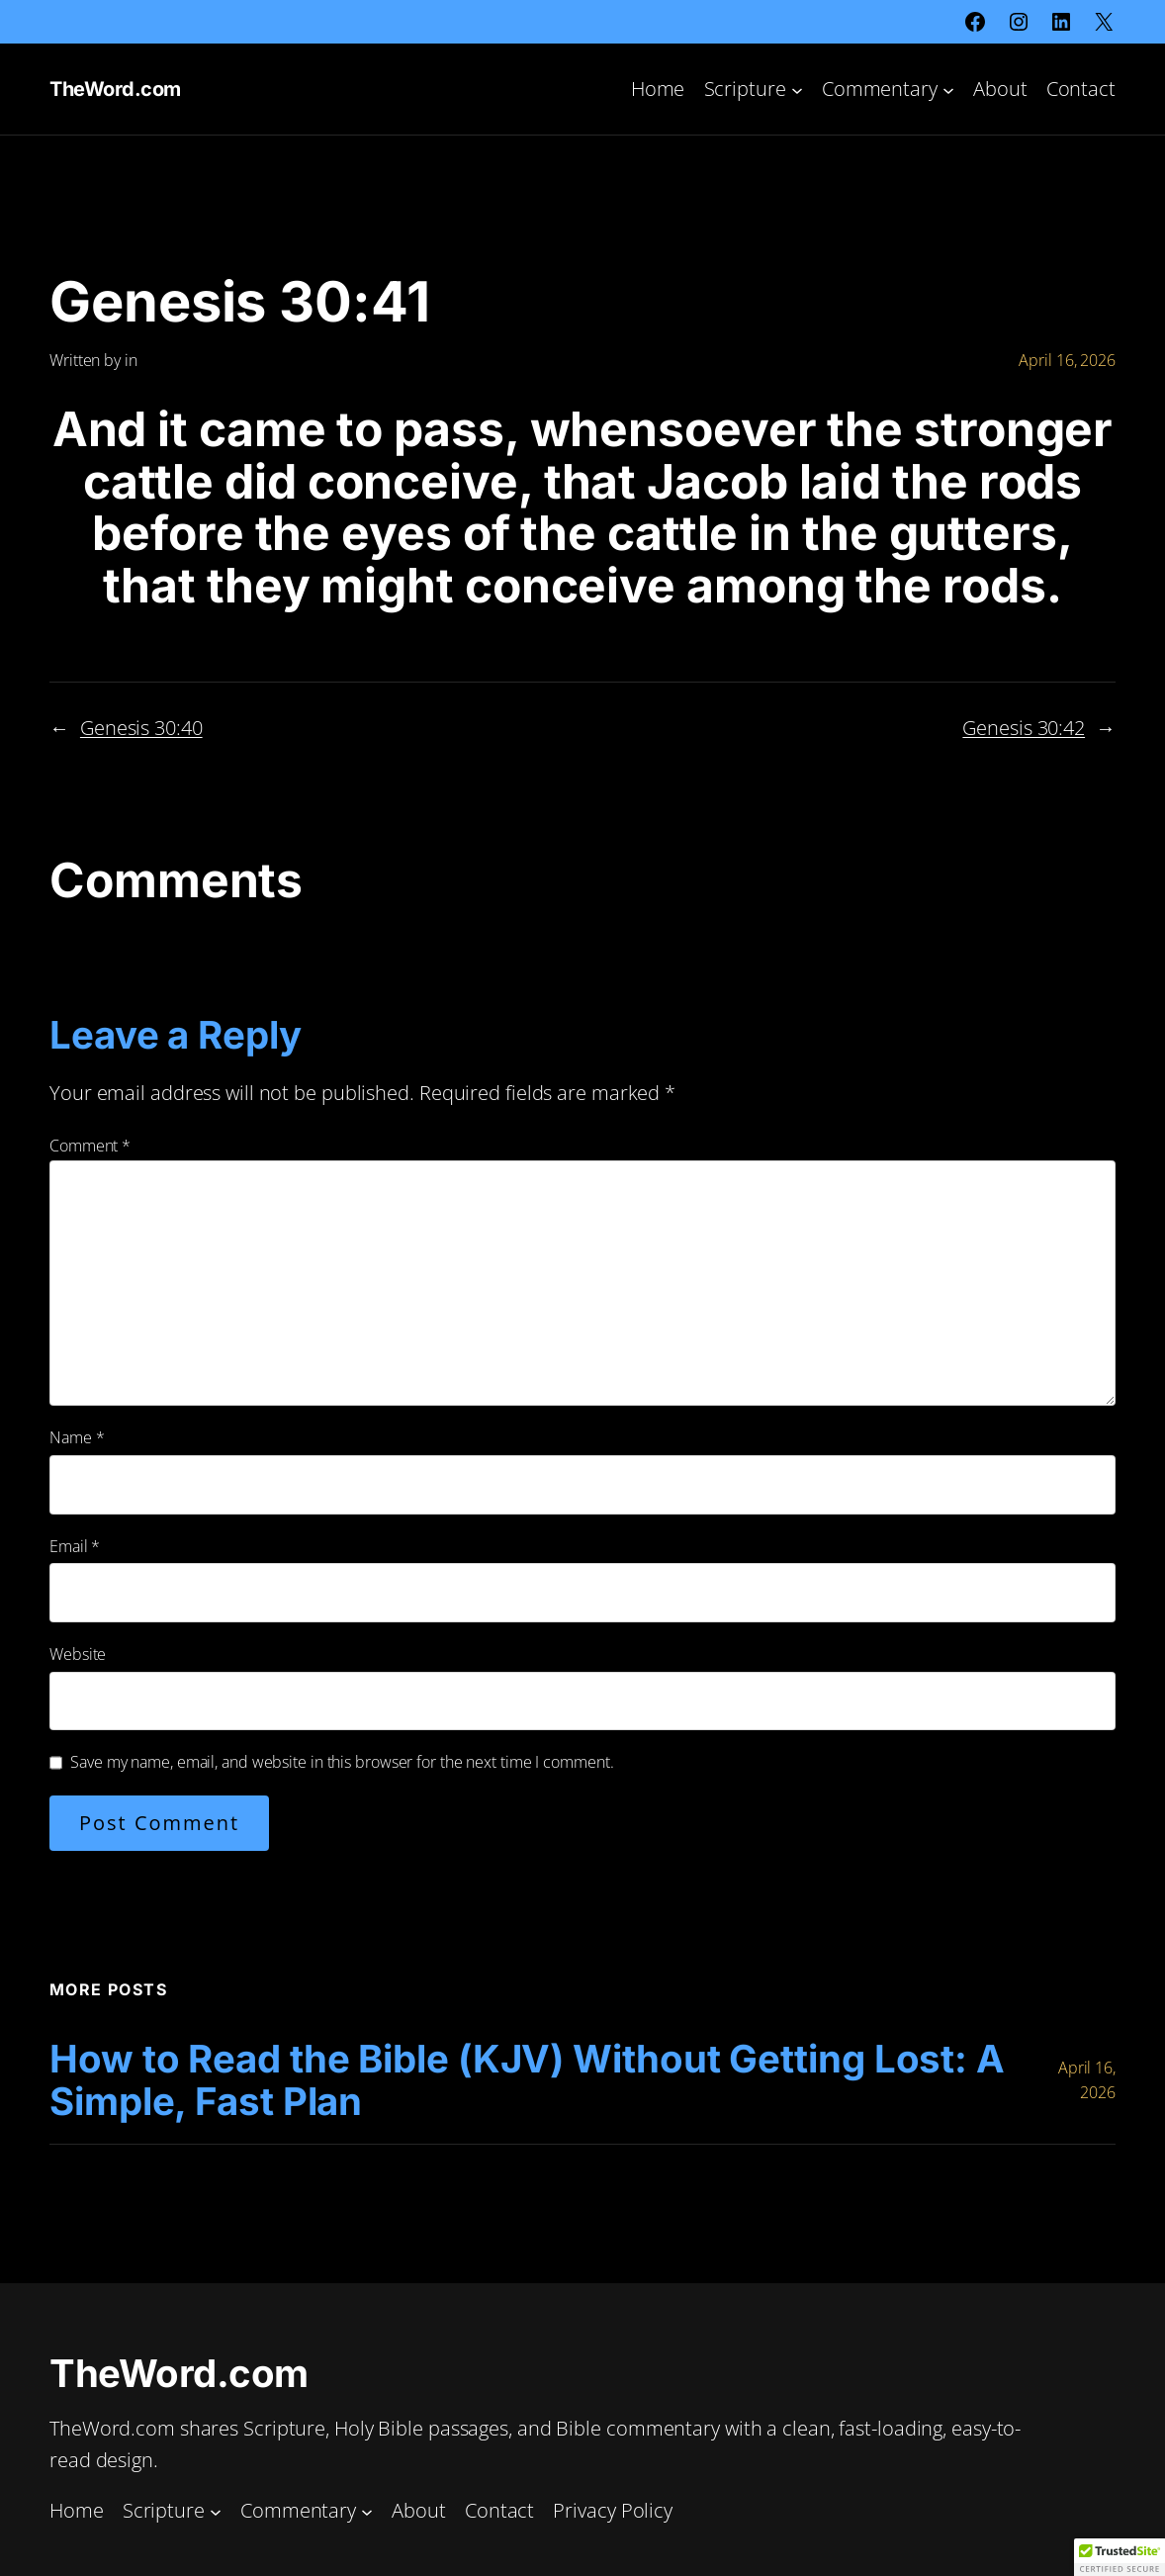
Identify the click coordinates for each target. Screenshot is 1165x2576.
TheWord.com (115, 89)
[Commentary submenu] (948, 89)
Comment (90, 1145)
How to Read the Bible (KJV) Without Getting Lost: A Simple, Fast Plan (527, 2081)
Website (77, 1654)
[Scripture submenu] (797, 89)
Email (74, 1546)
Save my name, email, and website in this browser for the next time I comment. (341, 1762)
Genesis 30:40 (141, 727)
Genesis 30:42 (1023, 727)
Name (76, 1437)
